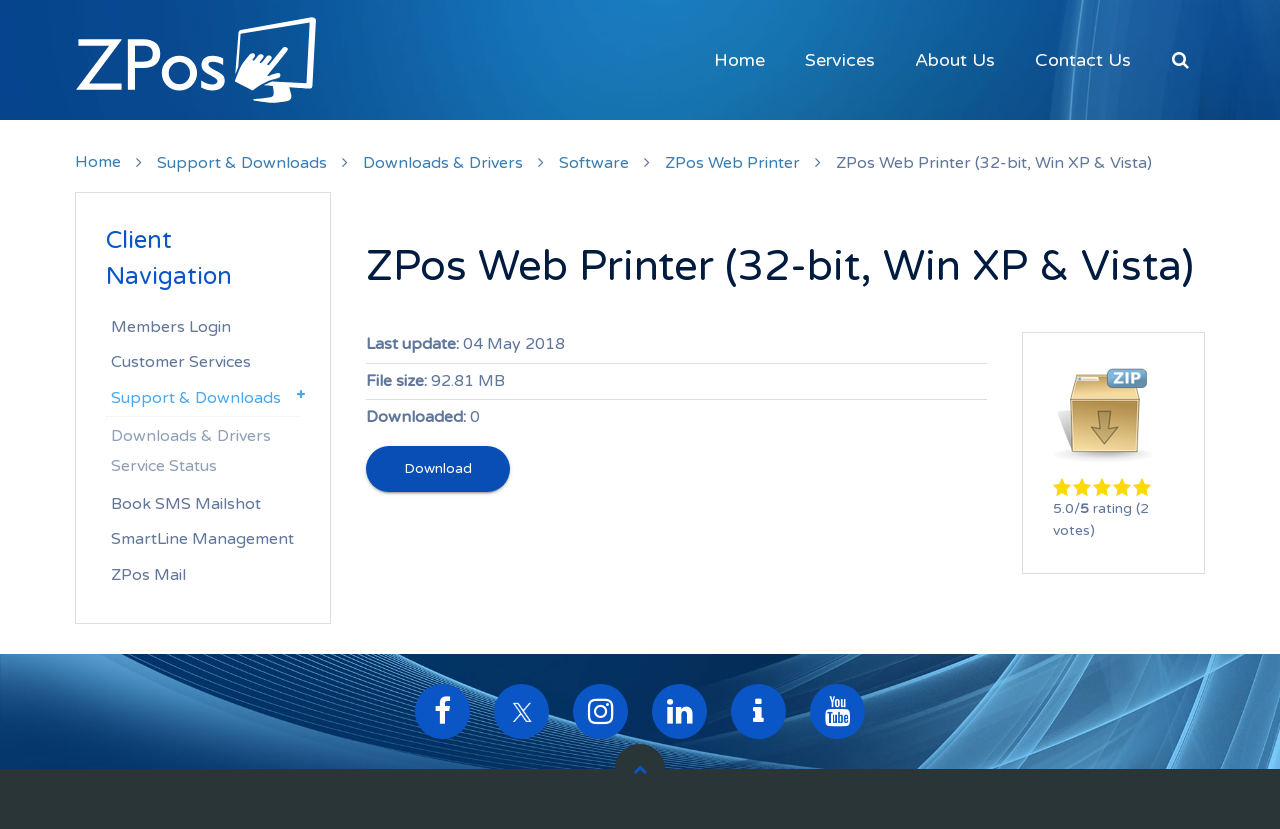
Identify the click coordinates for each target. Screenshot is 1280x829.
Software (594, 163)
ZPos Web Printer (732, 163)
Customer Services (181, 362)
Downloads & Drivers (443, 163)
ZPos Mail (148, 575)
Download (438, 468)
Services (840, 60)
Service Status (164, 466)
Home (739, 60)
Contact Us (1083, 60)
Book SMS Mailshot (186, 504)
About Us (955, 60)
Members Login (171, 327)
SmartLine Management (202, 539)
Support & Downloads (242, 163)
